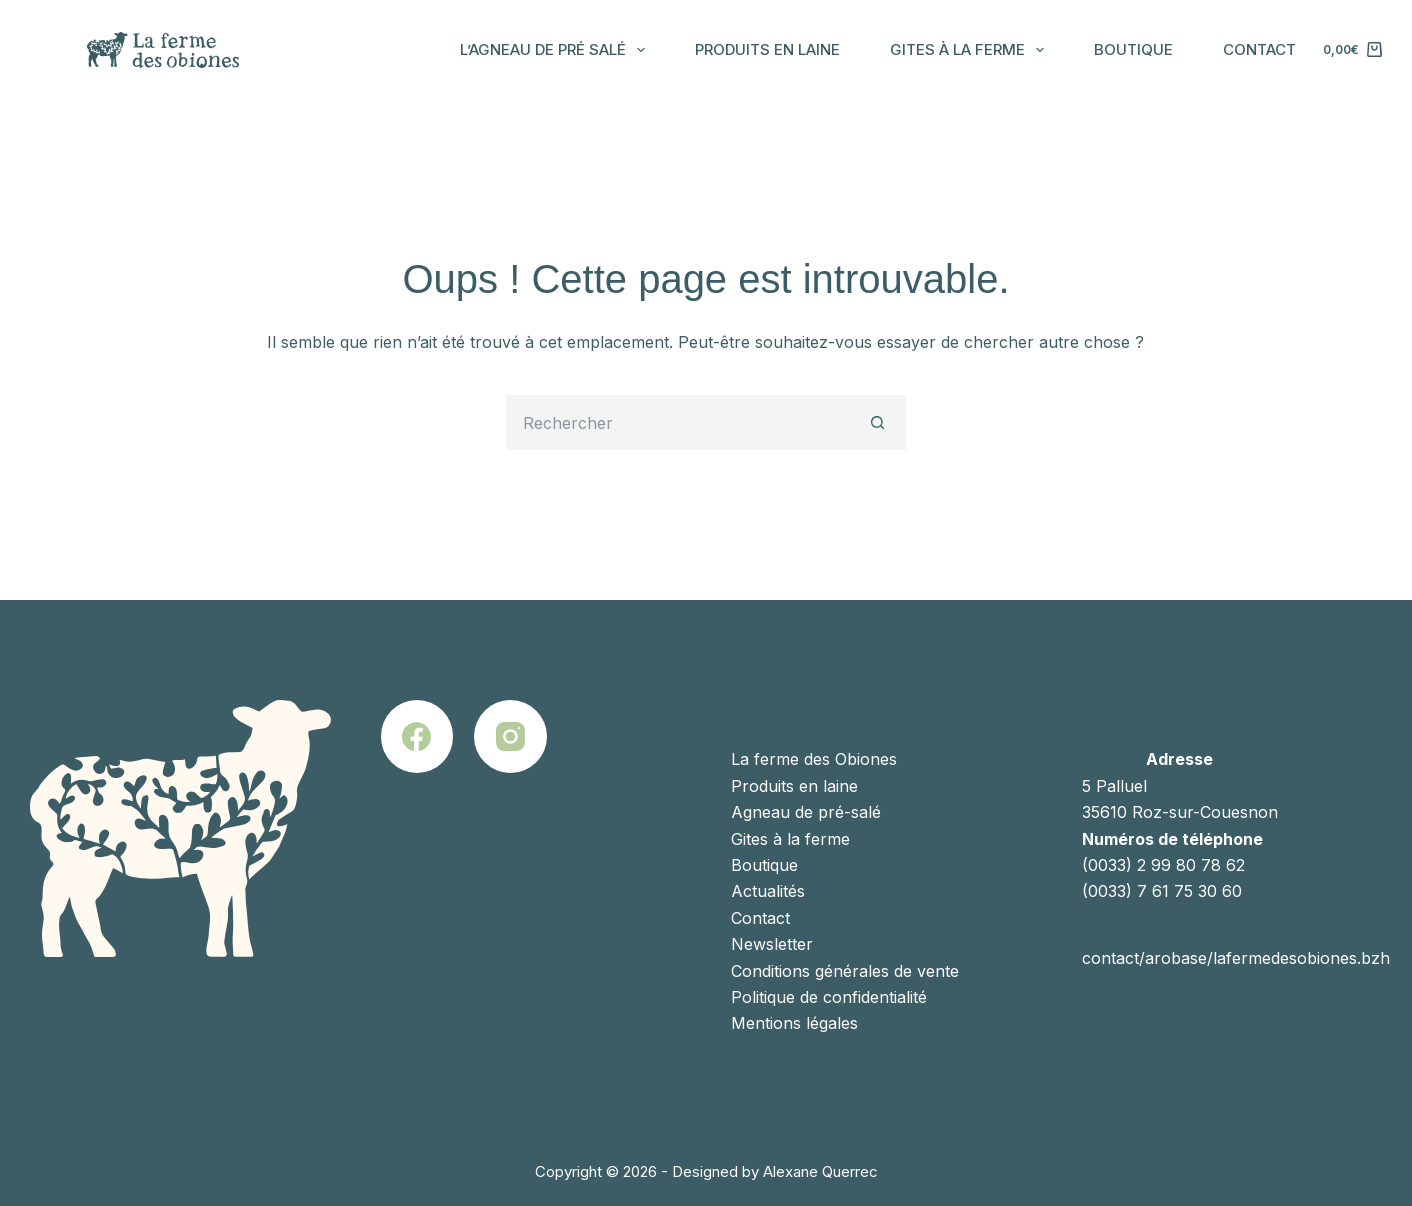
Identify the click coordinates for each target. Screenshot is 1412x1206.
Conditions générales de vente (845, 971)
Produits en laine (767, 49)
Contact (1259, 49)
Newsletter (772, 944)
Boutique (1133, 49)
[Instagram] (510, 736)
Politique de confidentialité (829, 997)
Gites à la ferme (971, 50)
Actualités (768, 891)
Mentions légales (794, 1023)
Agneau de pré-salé (806, 812)
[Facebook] (417, 736)
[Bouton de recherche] (878, 422)
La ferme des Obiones (814, 759)
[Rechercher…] (678, 422)
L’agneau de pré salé (556, 50)
